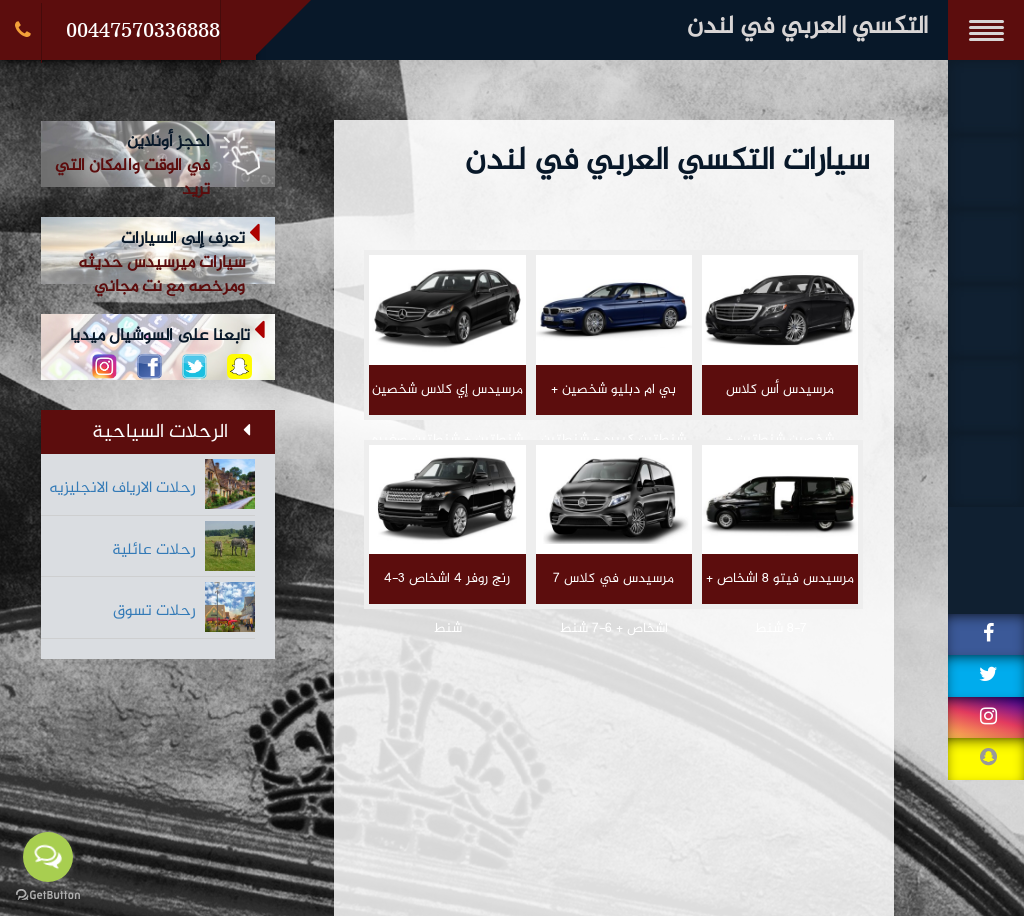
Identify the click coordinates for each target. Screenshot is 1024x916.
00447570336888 (143, 30)
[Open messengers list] (48, 857)
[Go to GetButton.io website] (48, 895)
